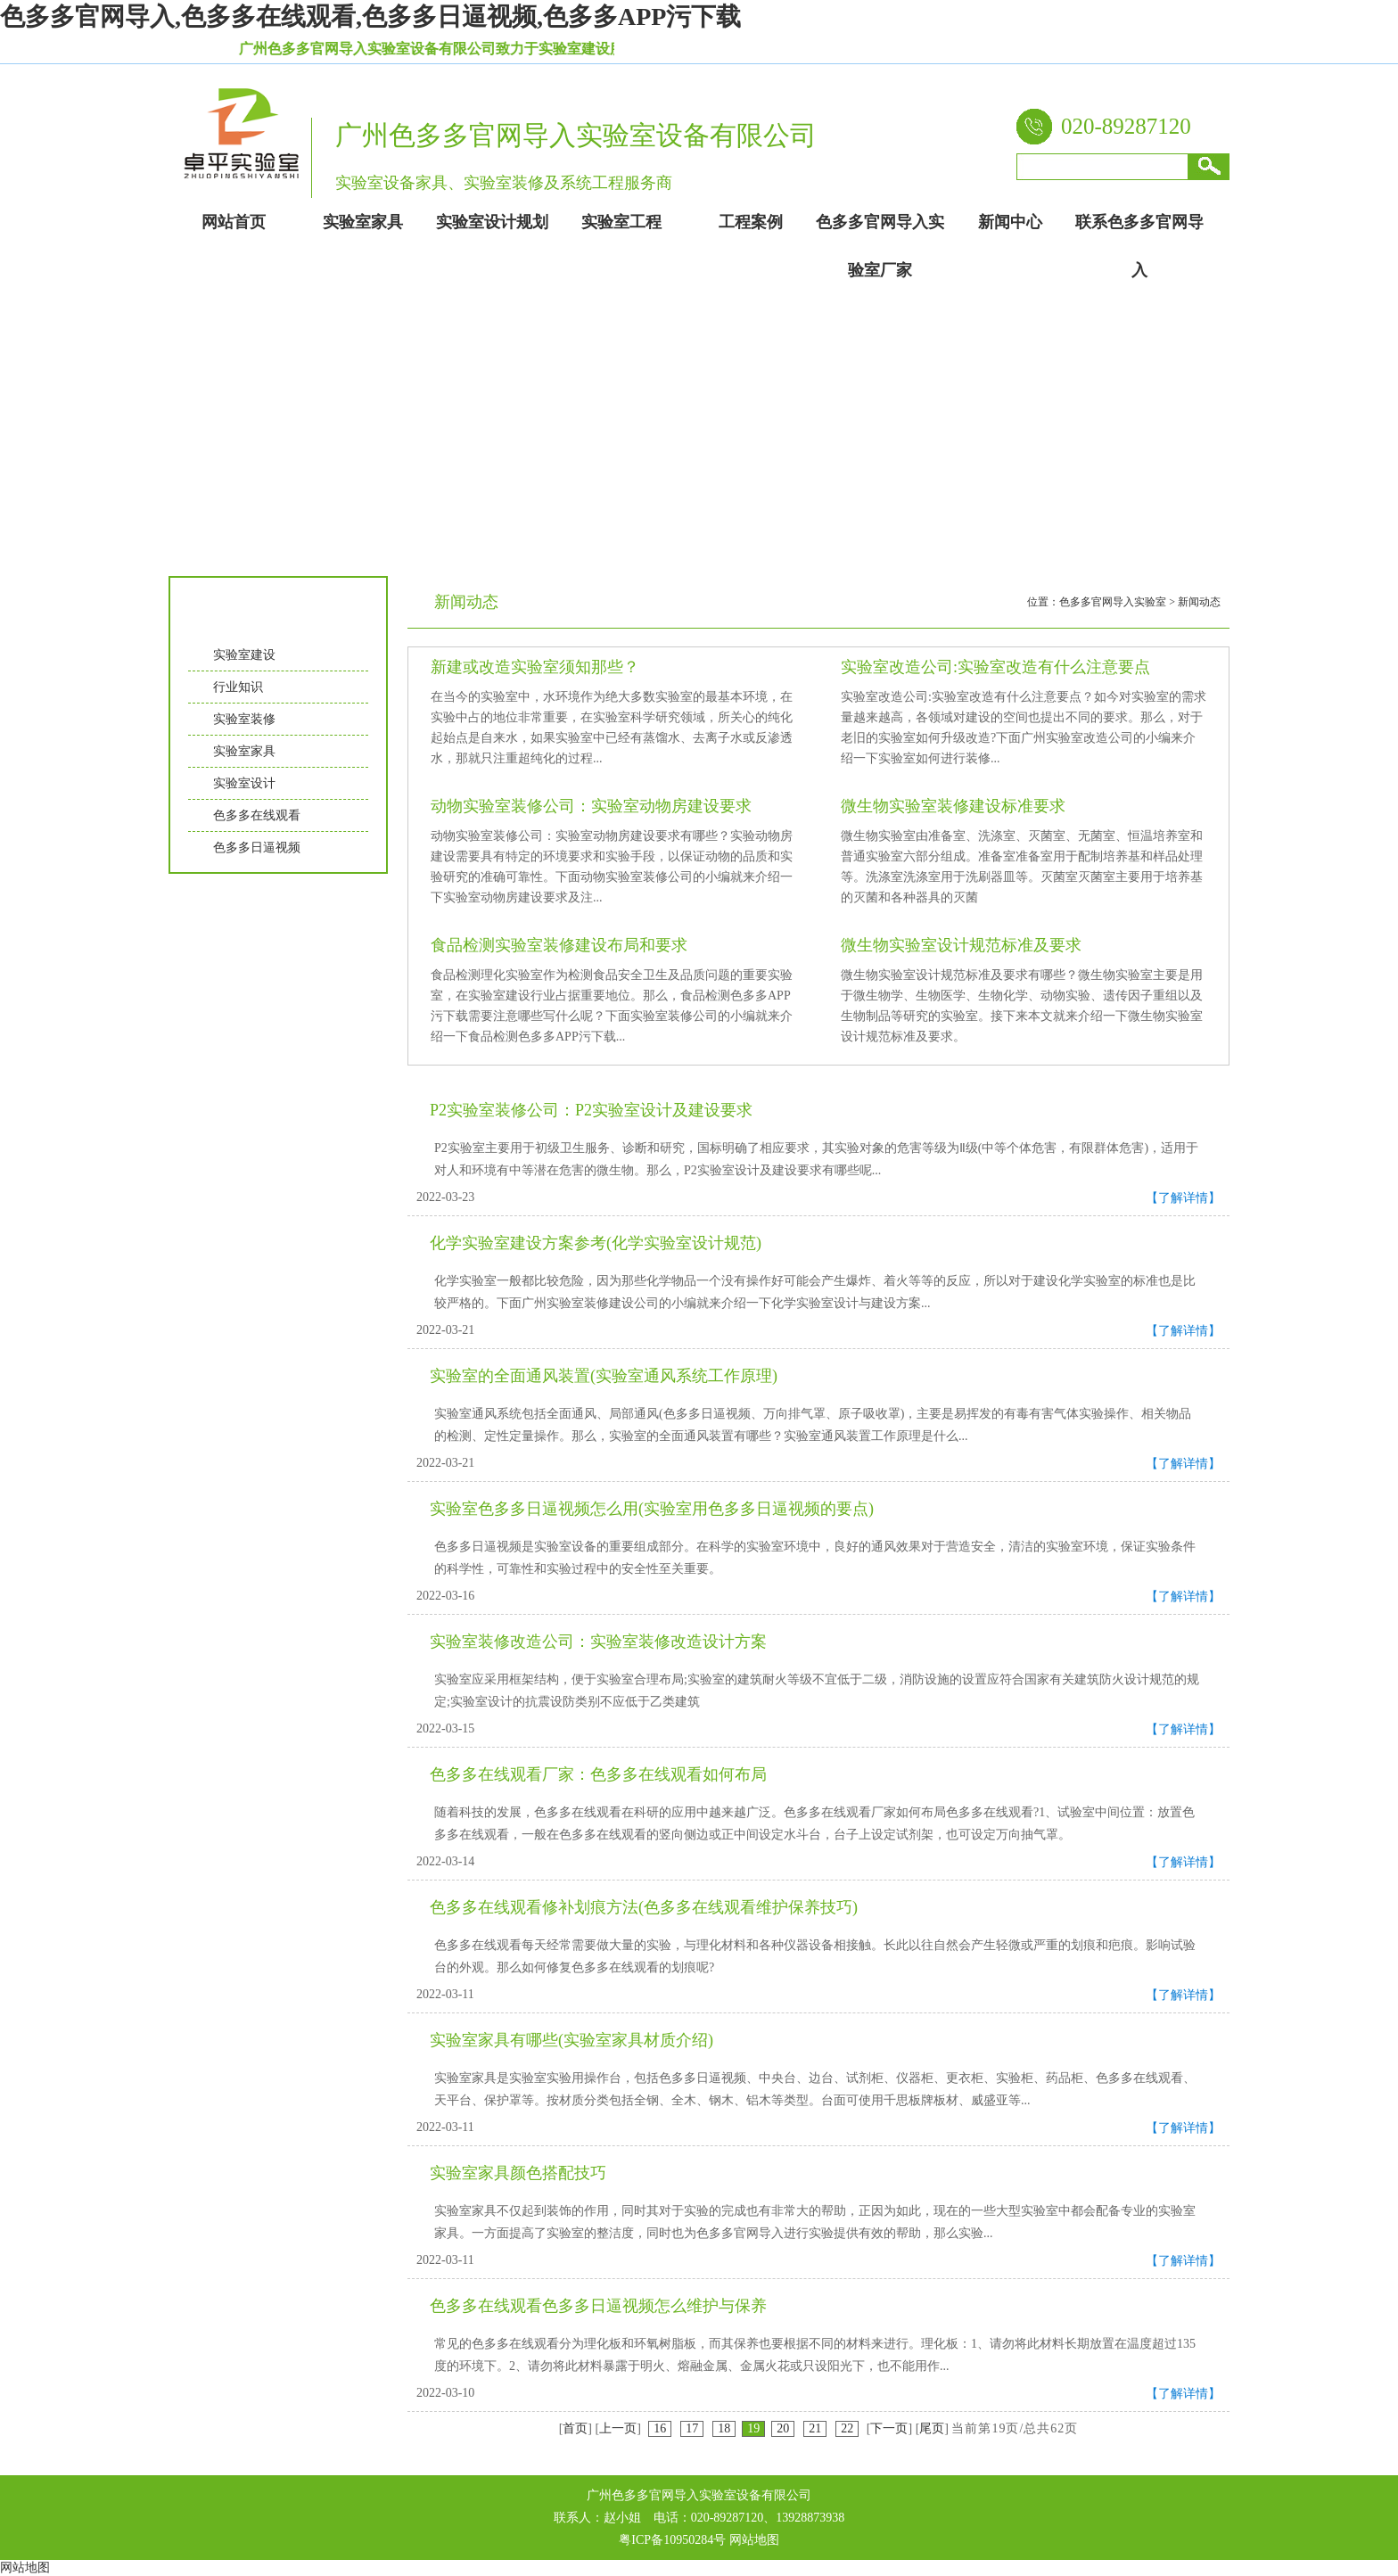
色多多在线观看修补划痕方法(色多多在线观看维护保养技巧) (644, 1907)
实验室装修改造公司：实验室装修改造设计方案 (598, 1641)
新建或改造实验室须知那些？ (535, 667)
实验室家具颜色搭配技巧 (518, 2173)
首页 (575, 2428)
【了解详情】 (1183, 1198)
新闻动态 (1199, 602)
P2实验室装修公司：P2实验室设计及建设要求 (591, 1110)
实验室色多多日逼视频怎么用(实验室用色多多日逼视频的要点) (652, 1509)
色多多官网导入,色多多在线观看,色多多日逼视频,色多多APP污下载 (370, 16)
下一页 (889, 2428)
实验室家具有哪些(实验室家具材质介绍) (571, 2040)
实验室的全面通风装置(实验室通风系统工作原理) (603, 1376)
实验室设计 (244, 783)
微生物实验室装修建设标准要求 (953, 806)
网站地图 (754, 2540)
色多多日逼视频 (256, 847)
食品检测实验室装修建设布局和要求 (559, 945)
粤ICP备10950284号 (672, 2540)
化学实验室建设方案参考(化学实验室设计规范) (595, 1243)
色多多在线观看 (256, 815)
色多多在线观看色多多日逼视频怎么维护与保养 (598, 2306)
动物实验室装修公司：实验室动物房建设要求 (591, 806)
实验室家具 (244, 751)
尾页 (931, 2428)
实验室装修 (244, 719)
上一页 (618, 2428)
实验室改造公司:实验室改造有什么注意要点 (995, 667)
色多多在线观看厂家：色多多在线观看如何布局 (598, 1774)
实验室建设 (244, 655)
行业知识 (238, 687)
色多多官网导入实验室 (1112, 602)
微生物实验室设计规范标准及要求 (961, 945)
